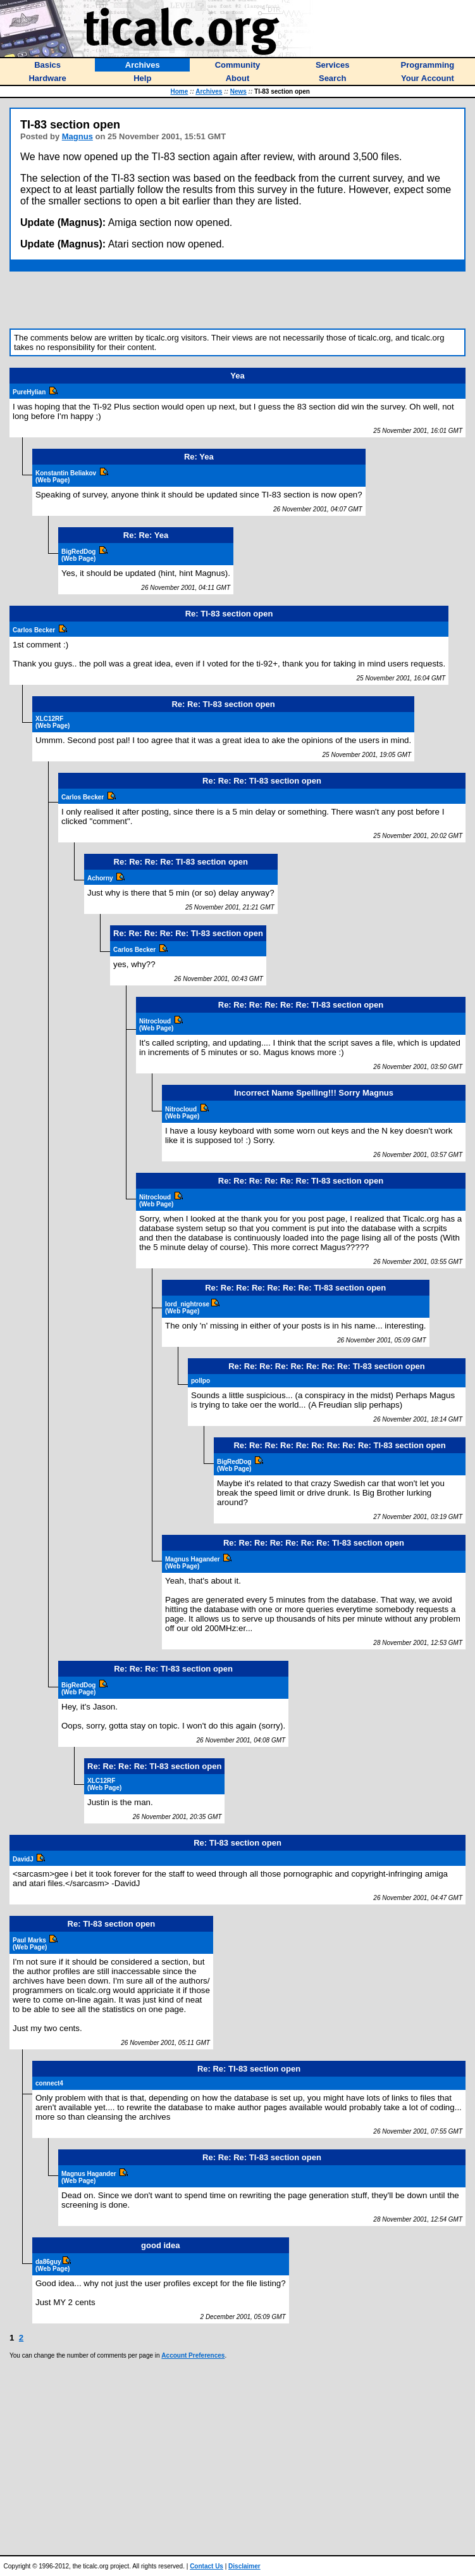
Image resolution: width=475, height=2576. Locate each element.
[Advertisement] (238, 300)
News (238, 91)
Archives (208, 91)
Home (179, 91)
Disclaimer (244, 2566)
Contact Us (206, 2566)
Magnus (77, 136)
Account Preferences (193, 2355)
